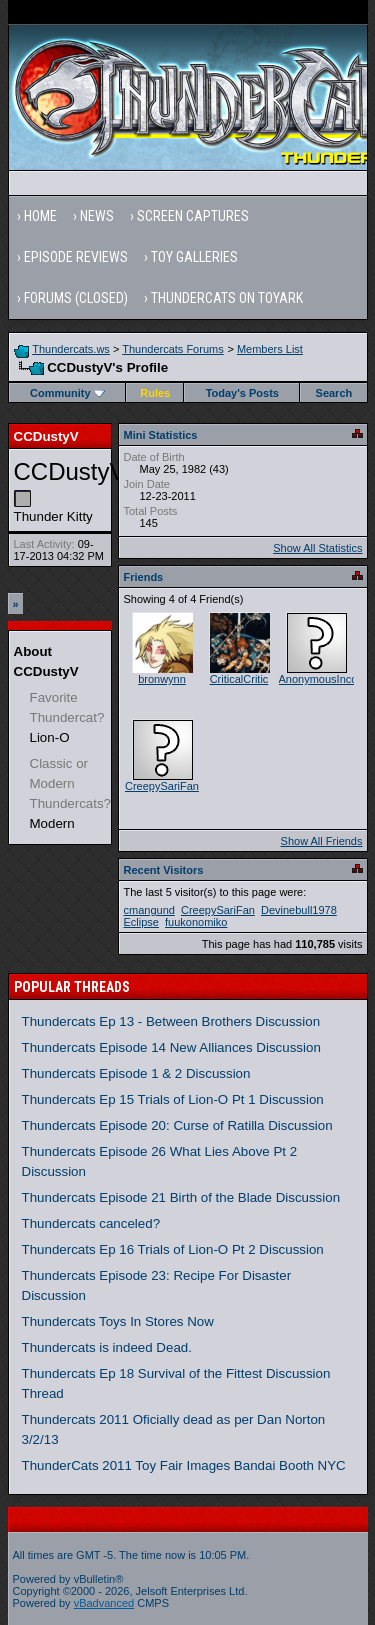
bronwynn (162, 679)
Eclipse (141, 922)
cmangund (149, 910)
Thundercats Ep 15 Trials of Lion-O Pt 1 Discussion (173, 1099)
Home (40, 216)
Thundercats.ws (71, 349)
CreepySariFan (162, 786)
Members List (270, 349)
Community (67, 393)
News (97, 216)
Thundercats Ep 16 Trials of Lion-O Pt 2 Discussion (173, 1249)
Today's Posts (242, 393)
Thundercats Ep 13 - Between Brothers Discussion (171, 1021)
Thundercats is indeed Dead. (107, 1347)
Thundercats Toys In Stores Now (118, 1321)
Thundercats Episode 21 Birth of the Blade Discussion (181, 1197)
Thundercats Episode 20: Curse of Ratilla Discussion (177, 1125)
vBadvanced (104, 1603)
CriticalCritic (239, 679)
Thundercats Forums (172, 349)
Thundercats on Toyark (227, 298)
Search (334, 393)
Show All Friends (322, 841)
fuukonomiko (196, 922)
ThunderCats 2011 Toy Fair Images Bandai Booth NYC (184, 1465)
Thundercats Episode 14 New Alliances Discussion (171, 1047)
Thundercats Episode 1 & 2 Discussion (136, 1073)
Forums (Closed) (76, 298)
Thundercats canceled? (91, 1223)
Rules (155, 393)
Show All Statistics (317, 548)
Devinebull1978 (299, 910)
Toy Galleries (194, 257)
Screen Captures (193, 216)
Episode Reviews (76, 257)
